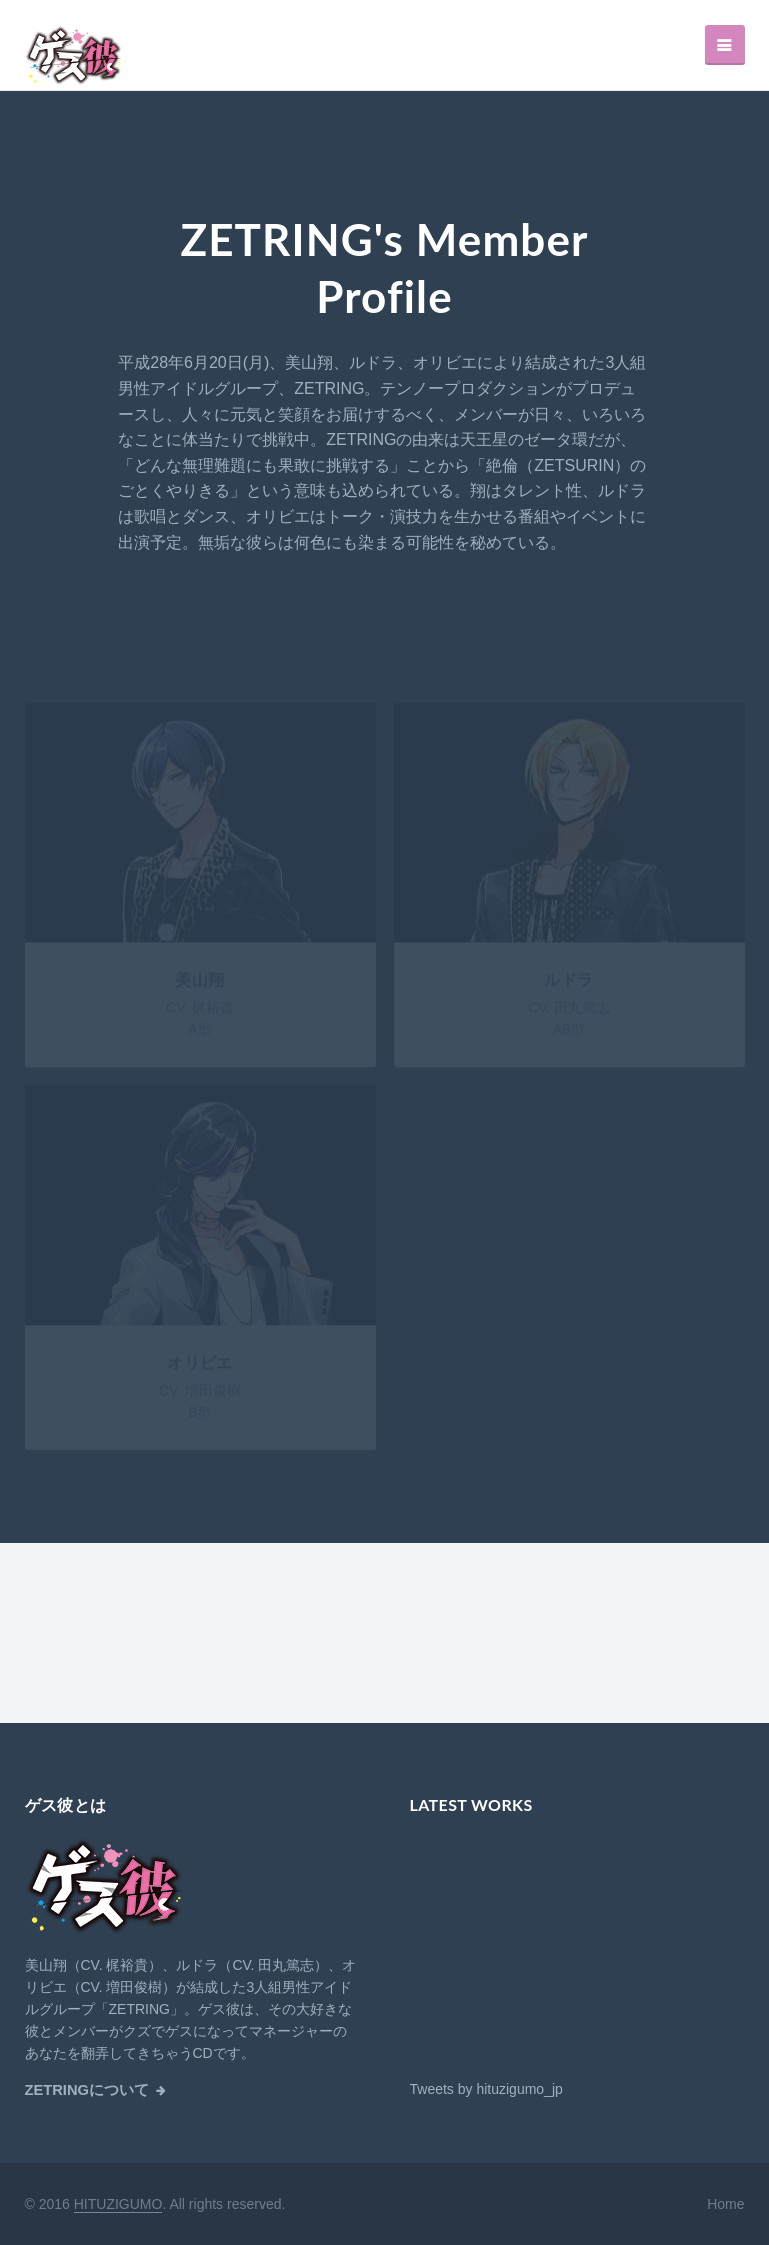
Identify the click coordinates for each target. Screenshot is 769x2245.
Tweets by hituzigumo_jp (486, 2089)
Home (725, 2204)
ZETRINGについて (87, 2090)
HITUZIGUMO (118, 2204)
